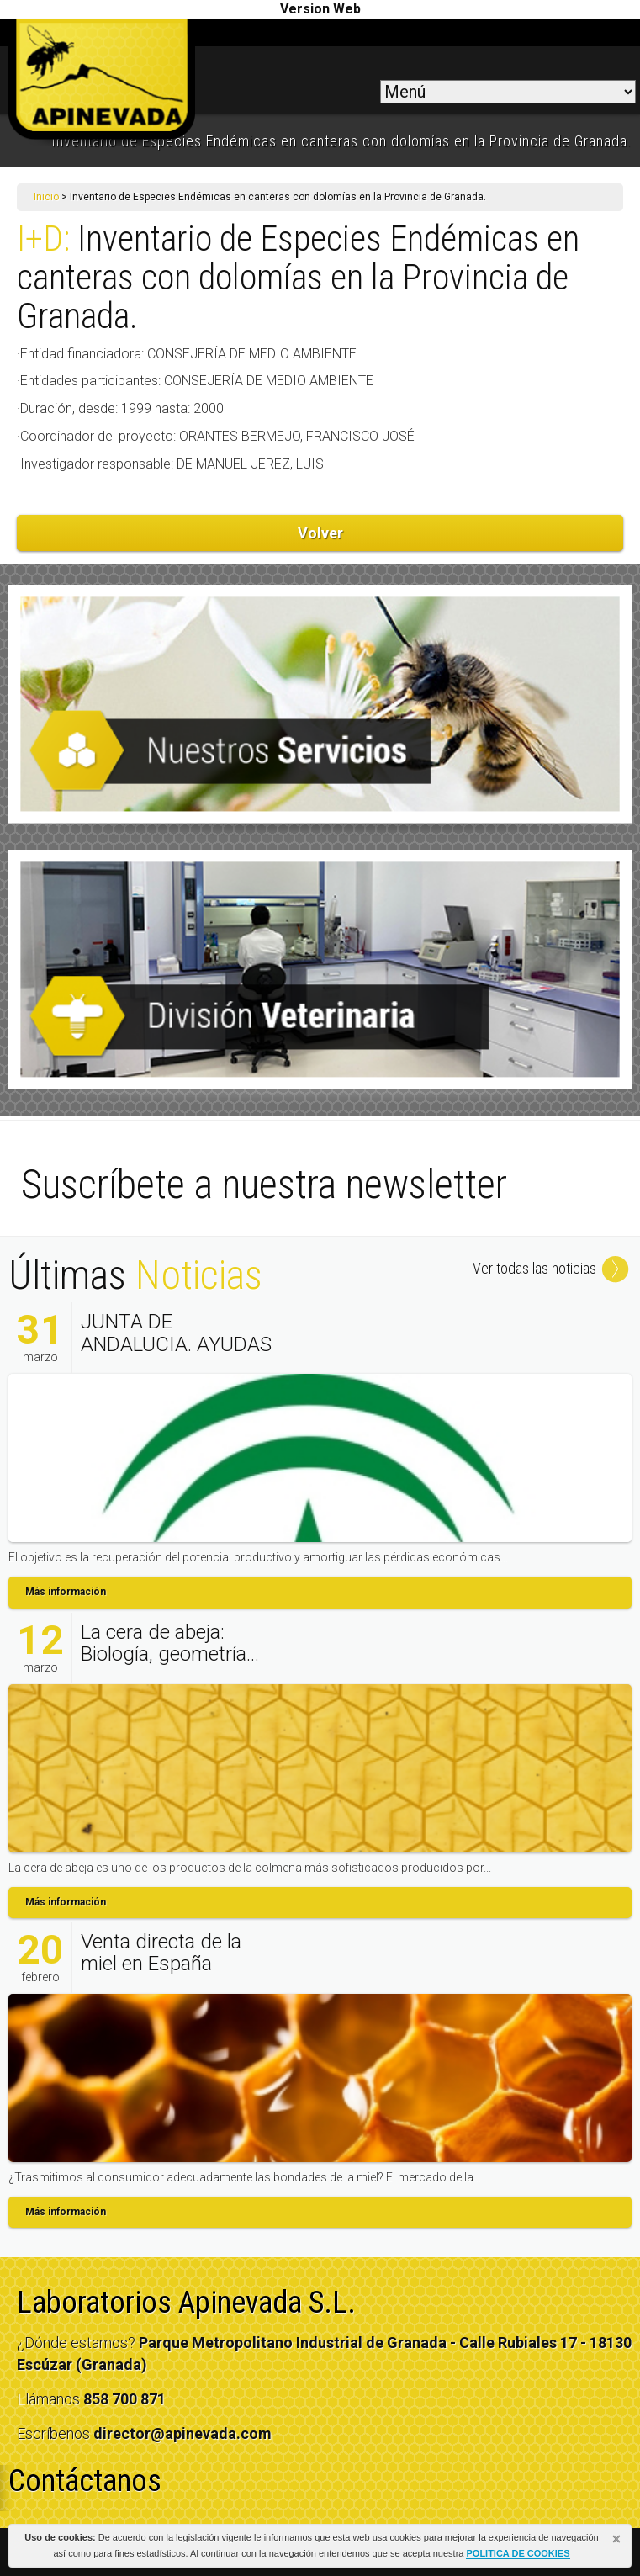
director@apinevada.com (182, 2433)
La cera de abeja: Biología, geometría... (170, 1643)
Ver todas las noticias (552, 1268)
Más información (65, 1592)
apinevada (101, 82)
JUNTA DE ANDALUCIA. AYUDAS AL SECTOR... (176, 1344)
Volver (320, 533)
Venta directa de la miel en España (161, 1952)
